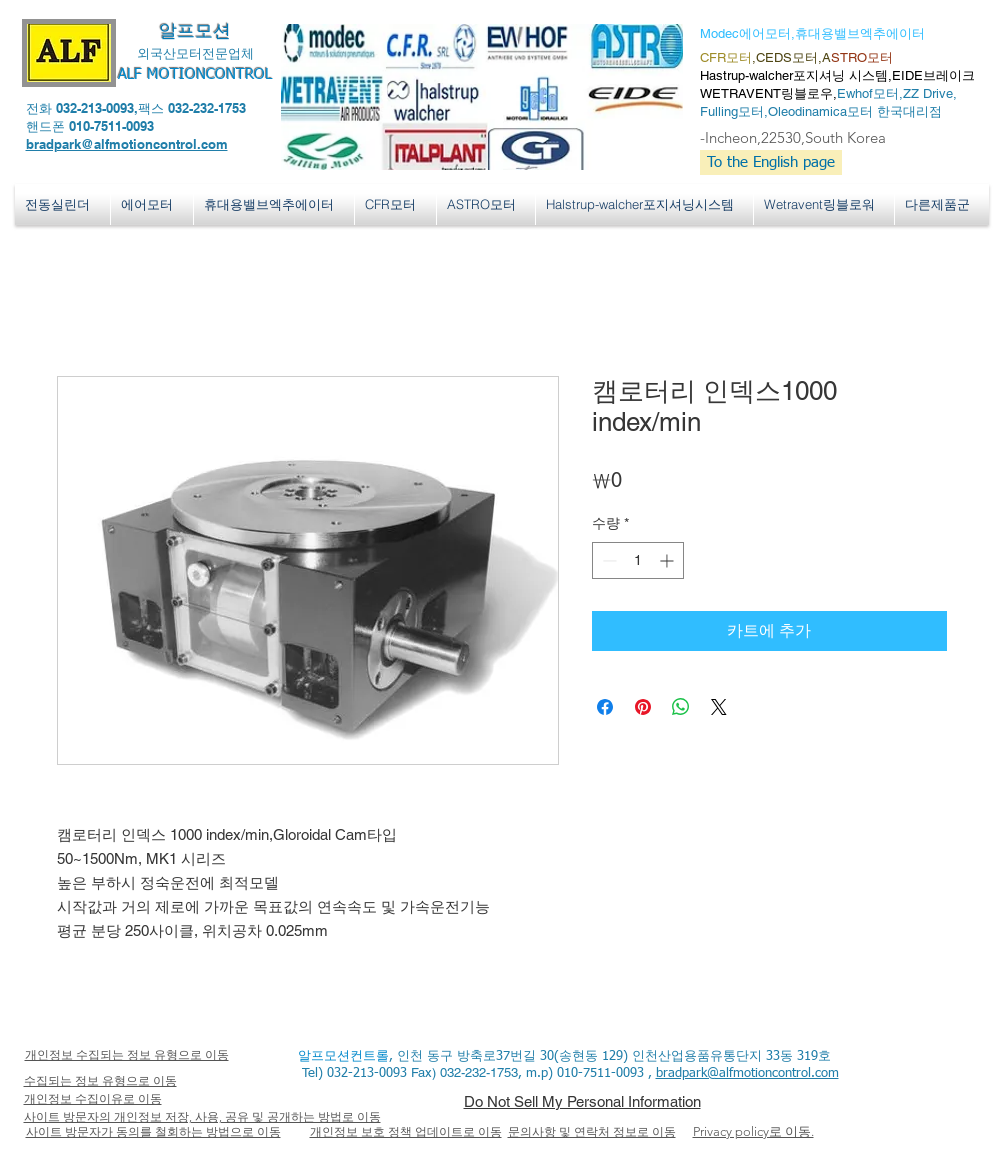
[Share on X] (719, 707)
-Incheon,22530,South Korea (793, 137)
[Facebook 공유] (605, 707)
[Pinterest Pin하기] (643, 707)
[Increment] (668, 560)
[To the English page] (771, 162)
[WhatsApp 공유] (681, 707)
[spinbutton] (638, 560)
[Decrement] (607, 560)
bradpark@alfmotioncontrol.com (127, 144)
